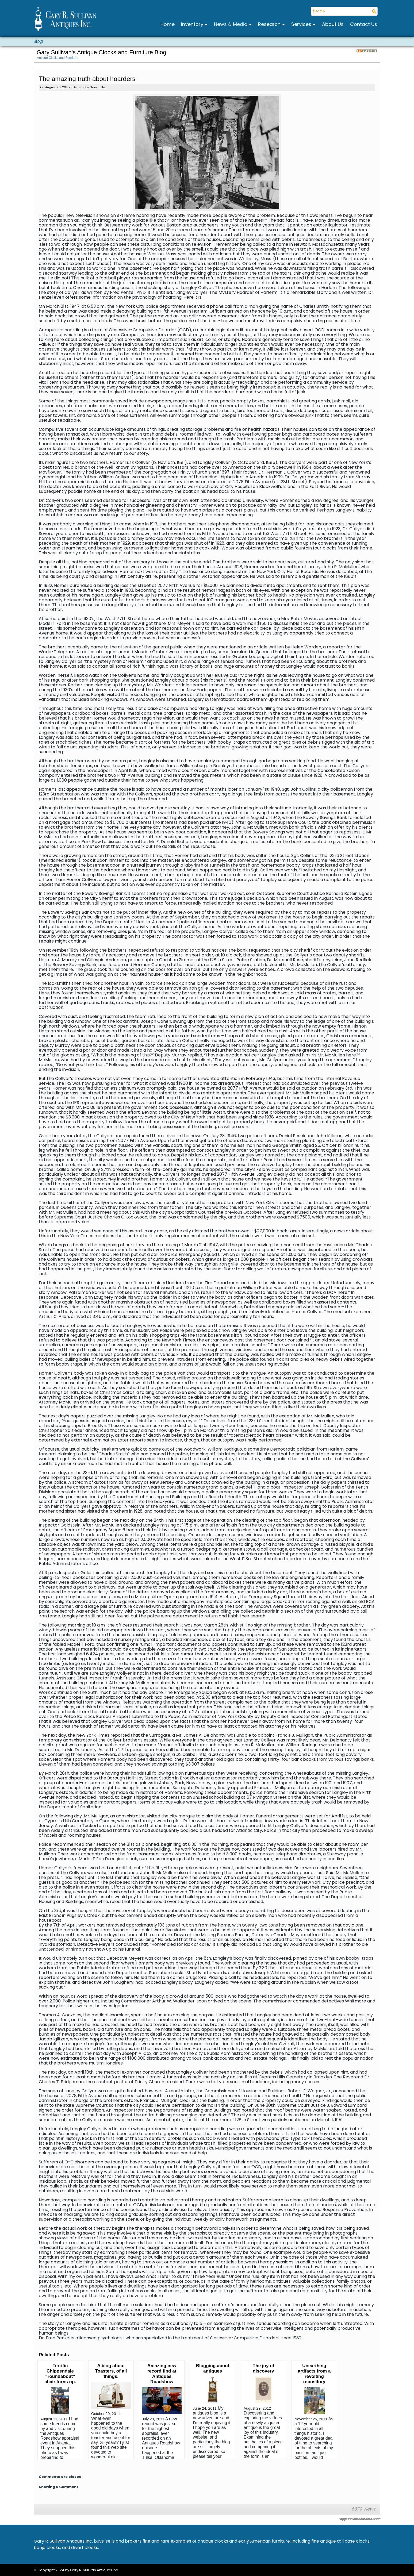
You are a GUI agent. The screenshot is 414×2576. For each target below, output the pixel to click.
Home (167, 24)
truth (376, 2519)
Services (302, 24)
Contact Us (363, 24)
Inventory (193, 24)
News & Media (231, 24)
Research (270, 24)
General (78, 87)
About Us (333, 24)
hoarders (365, 2519)
